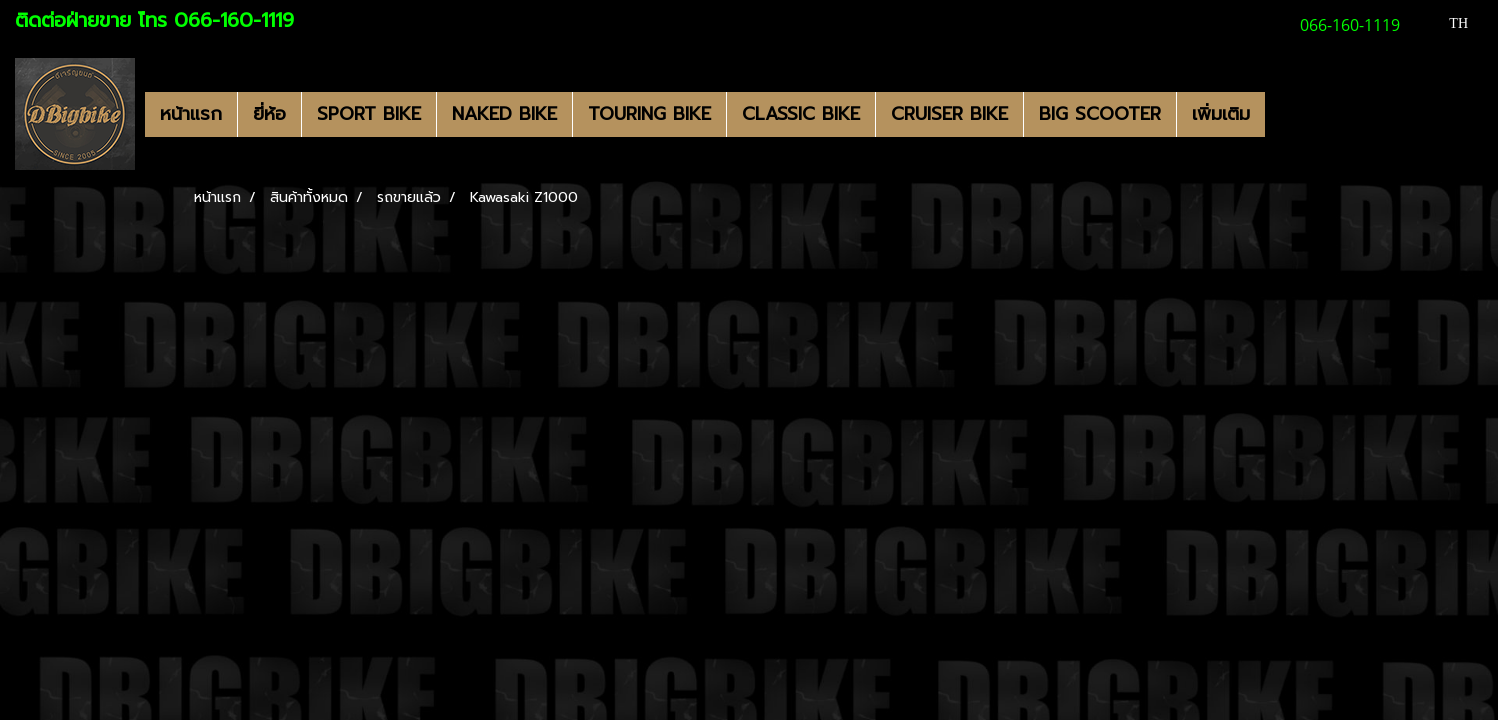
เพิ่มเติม (1221, 114)
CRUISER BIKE (949, 114)
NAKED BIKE (504, 114)
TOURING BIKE (649, 114)
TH (1447, 23)
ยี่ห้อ (269, 114)
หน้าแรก (191, 114)
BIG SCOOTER (1100, 114)
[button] (1283, 114)
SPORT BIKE (369, 114)
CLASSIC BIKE (801, 114)
